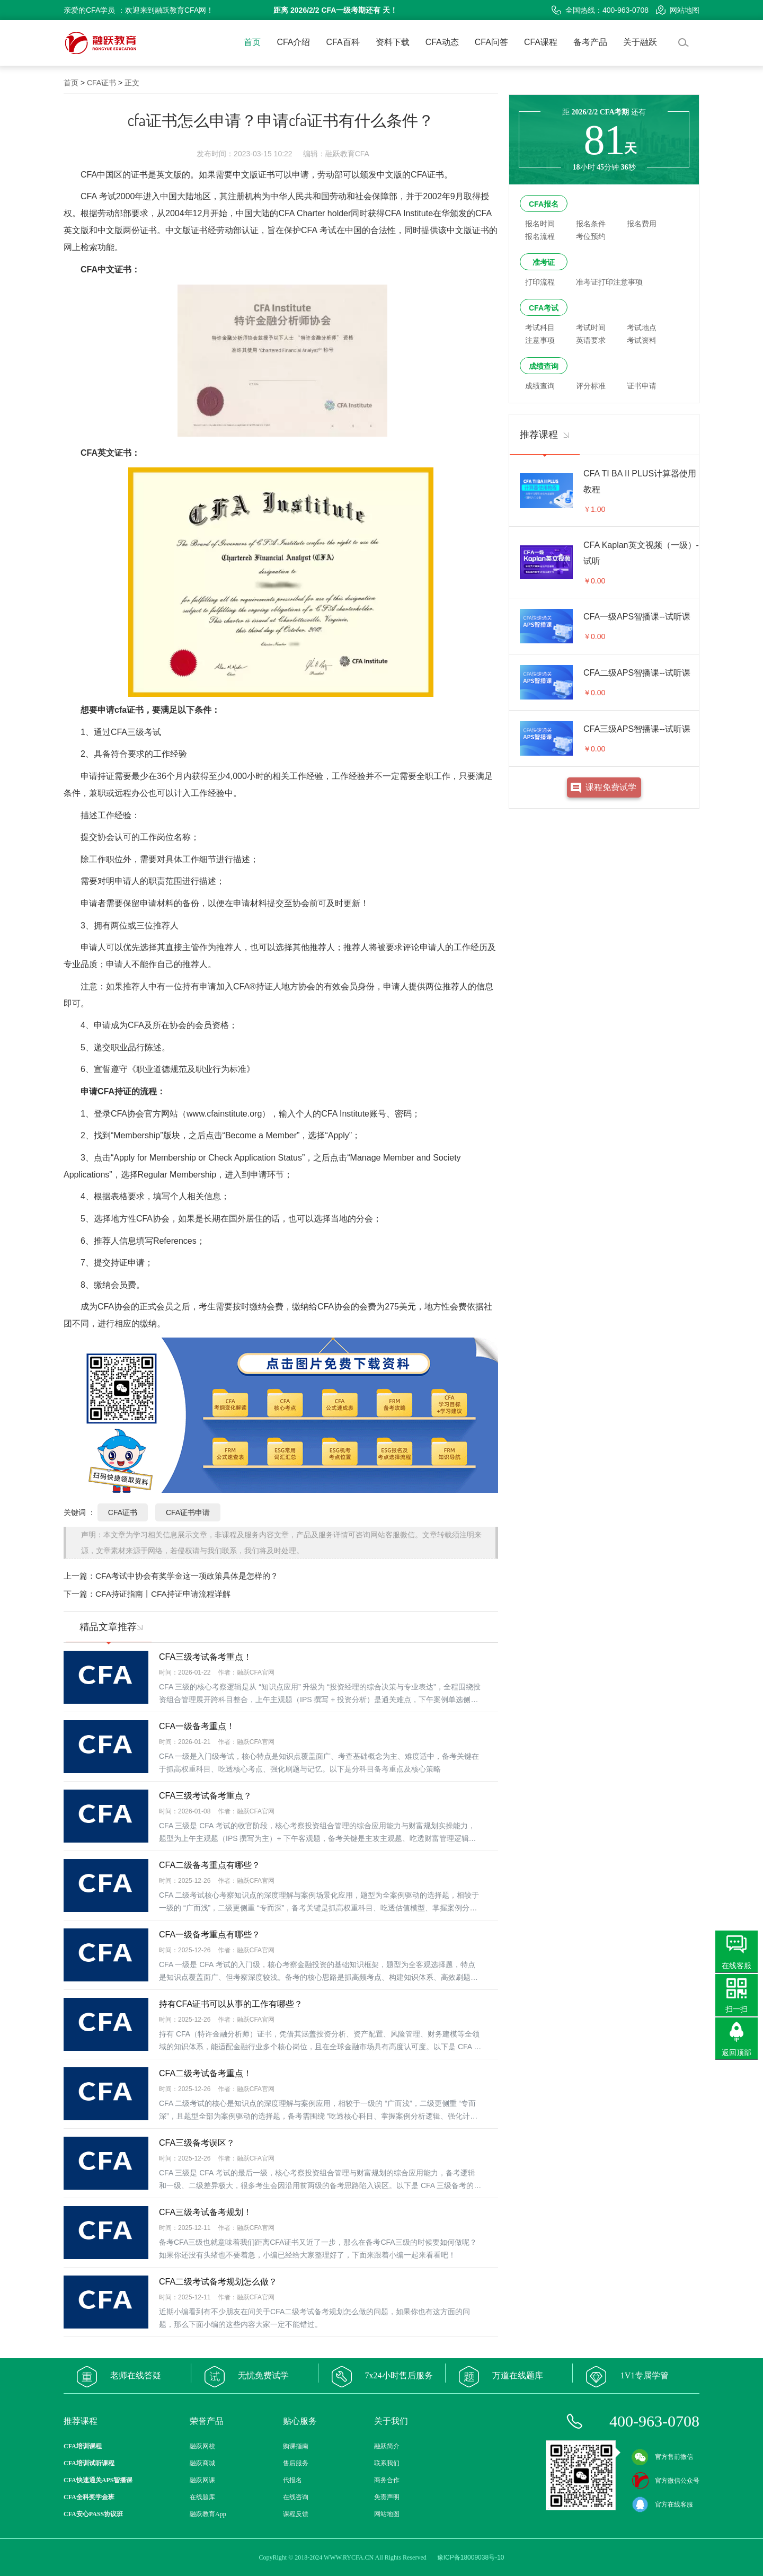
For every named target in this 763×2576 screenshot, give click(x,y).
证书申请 (641, 386)
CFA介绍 (293, 42)
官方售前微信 (662, 2456)
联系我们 (387, 2463)
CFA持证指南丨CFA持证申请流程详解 (162, 1593)
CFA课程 (540, 42)
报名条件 (591, 223)
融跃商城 (202, 2463)
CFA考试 (543, 308)
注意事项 (540, 340)
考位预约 (591, 236)
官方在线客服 (662, 2504)
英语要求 (591, 340)
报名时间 (540, 223)
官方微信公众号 (665, 2480)
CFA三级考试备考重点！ (205, 1656)
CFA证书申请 (188, 1512)
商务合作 (387, 2480)
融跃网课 (202, 2480)
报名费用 (641, 223)
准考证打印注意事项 (609, 282)
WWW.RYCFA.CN (349, 2557)
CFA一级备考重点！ (197, 1726)
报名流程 (540, 236)
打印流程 (540, 282)
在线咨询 (295, 2497)
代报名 (292, 2480)
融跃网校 (202, 2446)
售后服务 (295, 2463)
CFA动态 (442, 42)
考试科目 (540, 327)
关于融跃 (640, 42)
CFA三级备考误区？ (197, 2142)
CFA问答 (491, 42)
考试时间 (591, 327)
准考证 (544, 262)
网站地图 (677, 10)
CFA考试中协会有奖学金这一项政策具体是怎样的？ (186, 1575)
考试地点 (641, 327)
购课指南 (295, 2446)
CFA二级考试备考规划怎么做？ (218, 2281)
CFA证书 (101, 82)
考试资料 (641, 340)
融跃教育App (208, 2514)
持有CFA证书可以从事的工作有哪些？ (231, 2003)
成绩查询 (543, 366)
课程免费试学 (610, 787)
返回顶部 (736, 2052)
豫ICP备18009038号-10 (470, 2557)
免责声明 (387, 2497)
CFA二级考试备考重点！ (205, 2073)
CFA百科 (343, 42)
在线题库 (202, 2497)
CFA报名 (543, 204)
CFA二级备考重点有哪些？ (209, 1865)
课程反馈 (295, 2514)
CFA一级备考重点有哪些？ (209, 1934)
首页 (252, 42)
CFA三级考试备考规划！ (205, 2212)
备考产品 (590, 42)
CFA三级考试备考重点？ (205, 1795)
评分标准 (591, 386)
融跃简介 (387, 2446)
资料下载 (393, 42)
